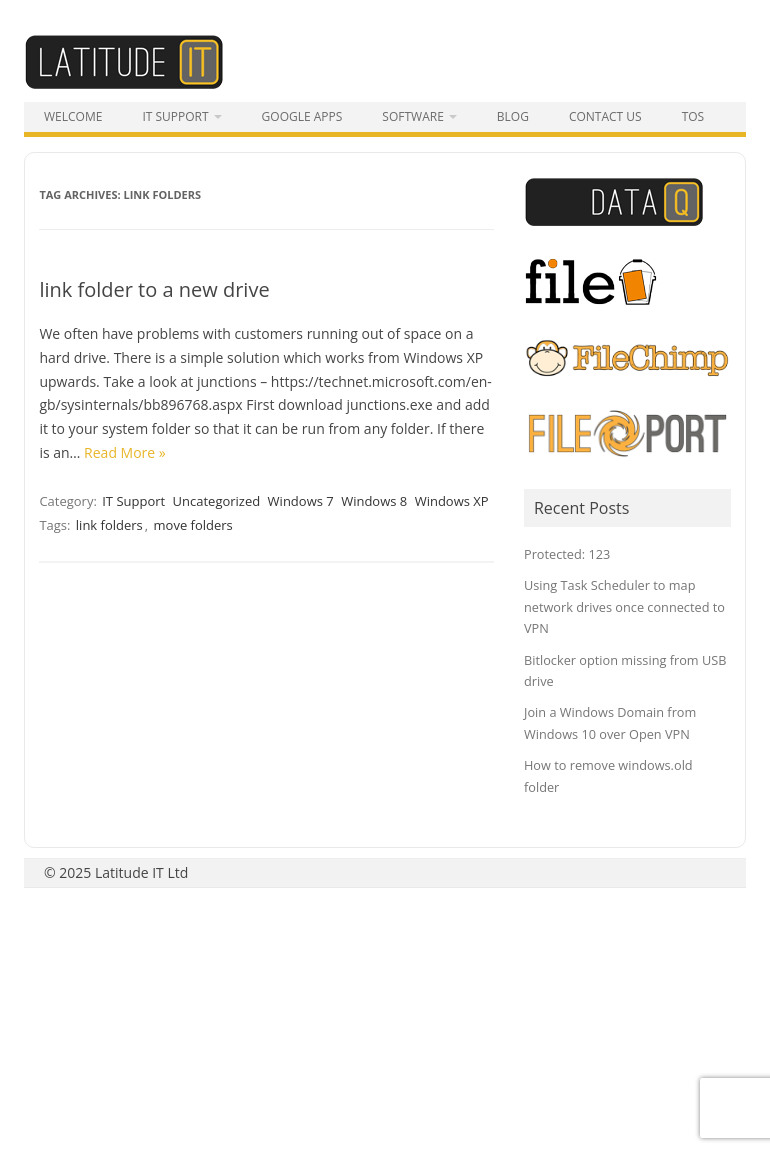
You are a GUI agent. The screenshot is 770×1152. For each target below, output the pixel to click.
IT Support (175, 116)
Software (412, 116)
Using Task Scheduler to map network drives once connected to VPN (624, 606)
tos (693, 116)
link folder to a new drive (154, 289)
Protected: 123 (567, 554)
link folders (109, 525)
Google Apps (302, 116)
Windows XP (452, 501)
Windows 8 (374, 501)
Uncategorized (217, 501)
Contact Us (605, 116)
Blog (513, 116)
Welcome (73, 116)
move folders (193, 525)
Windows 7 (301, 501)
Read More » (125, 452)
